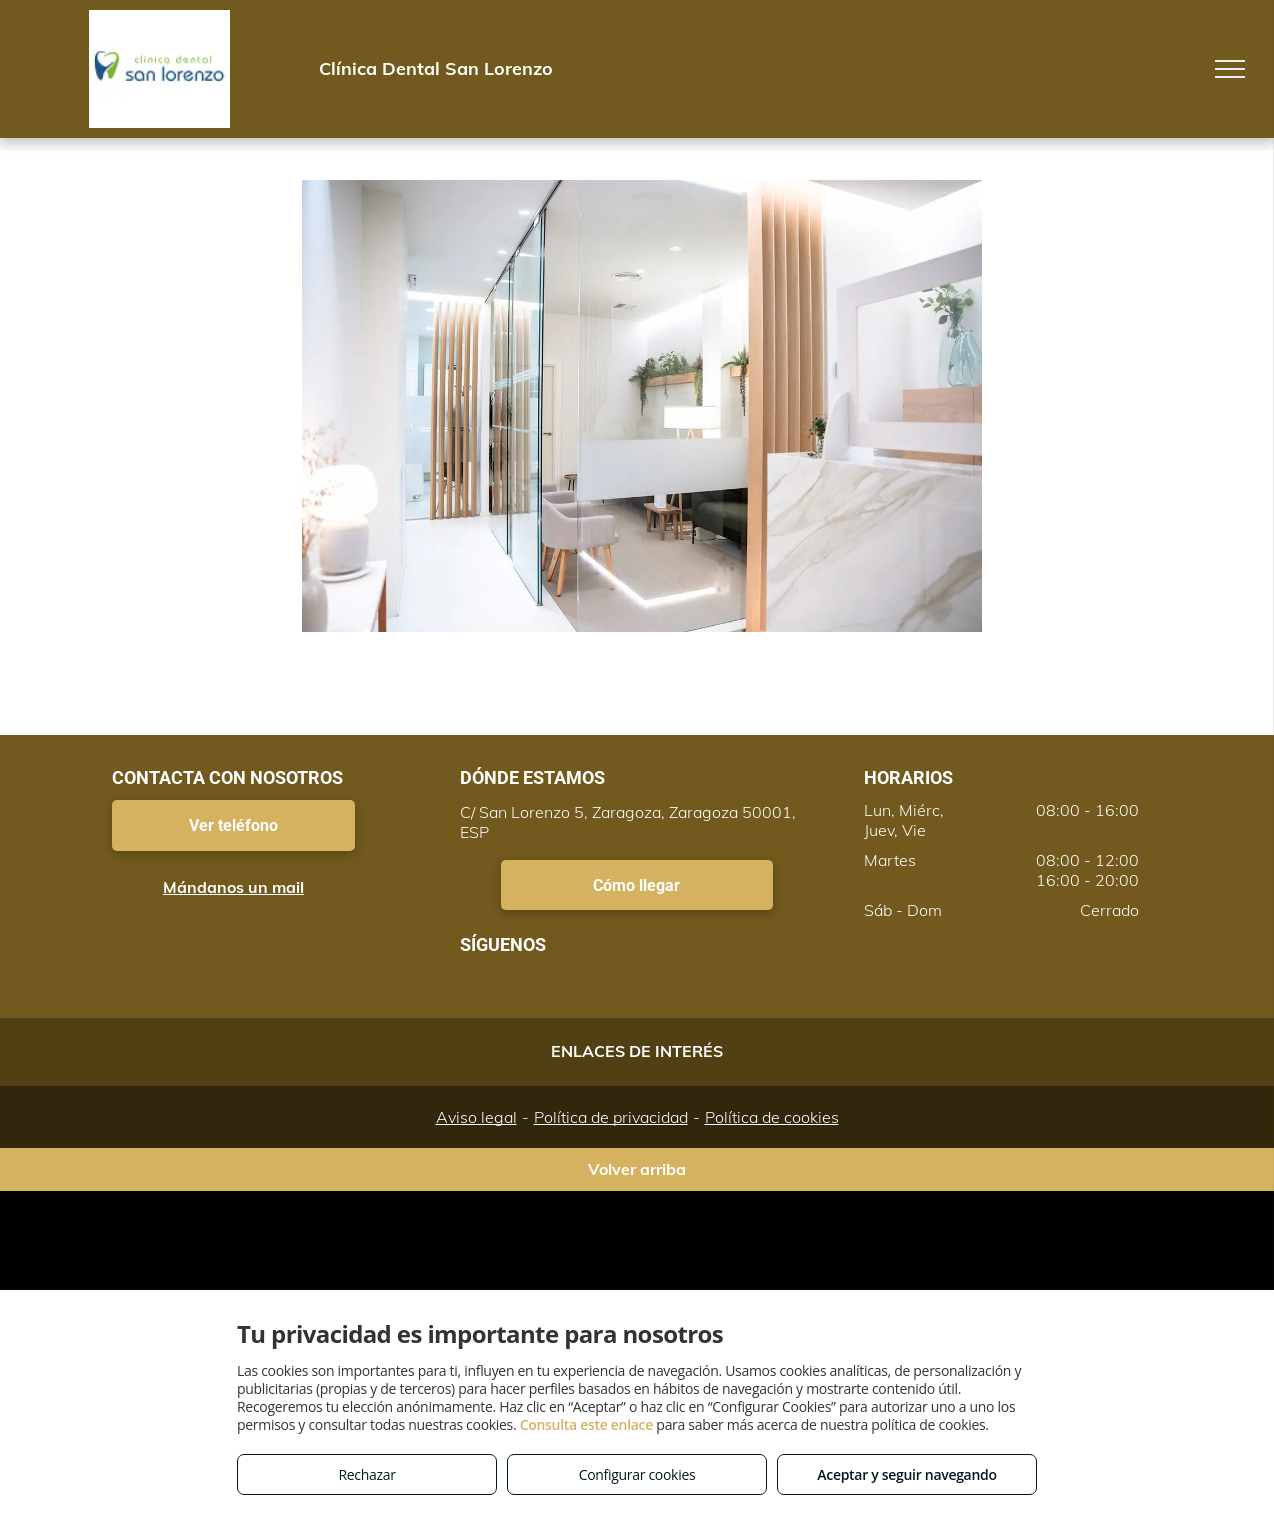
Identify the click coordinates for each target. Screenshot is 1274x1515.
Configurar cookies (637, 1474)
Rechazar (366, 1474)
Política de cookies (772, 1117)
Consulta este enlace (586, 1424)
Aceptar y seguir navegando (906, 1474)
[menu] (1230, 69)
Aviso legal (476, 1117)
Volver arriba (637, 1169)
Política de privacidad (611, 1117)
